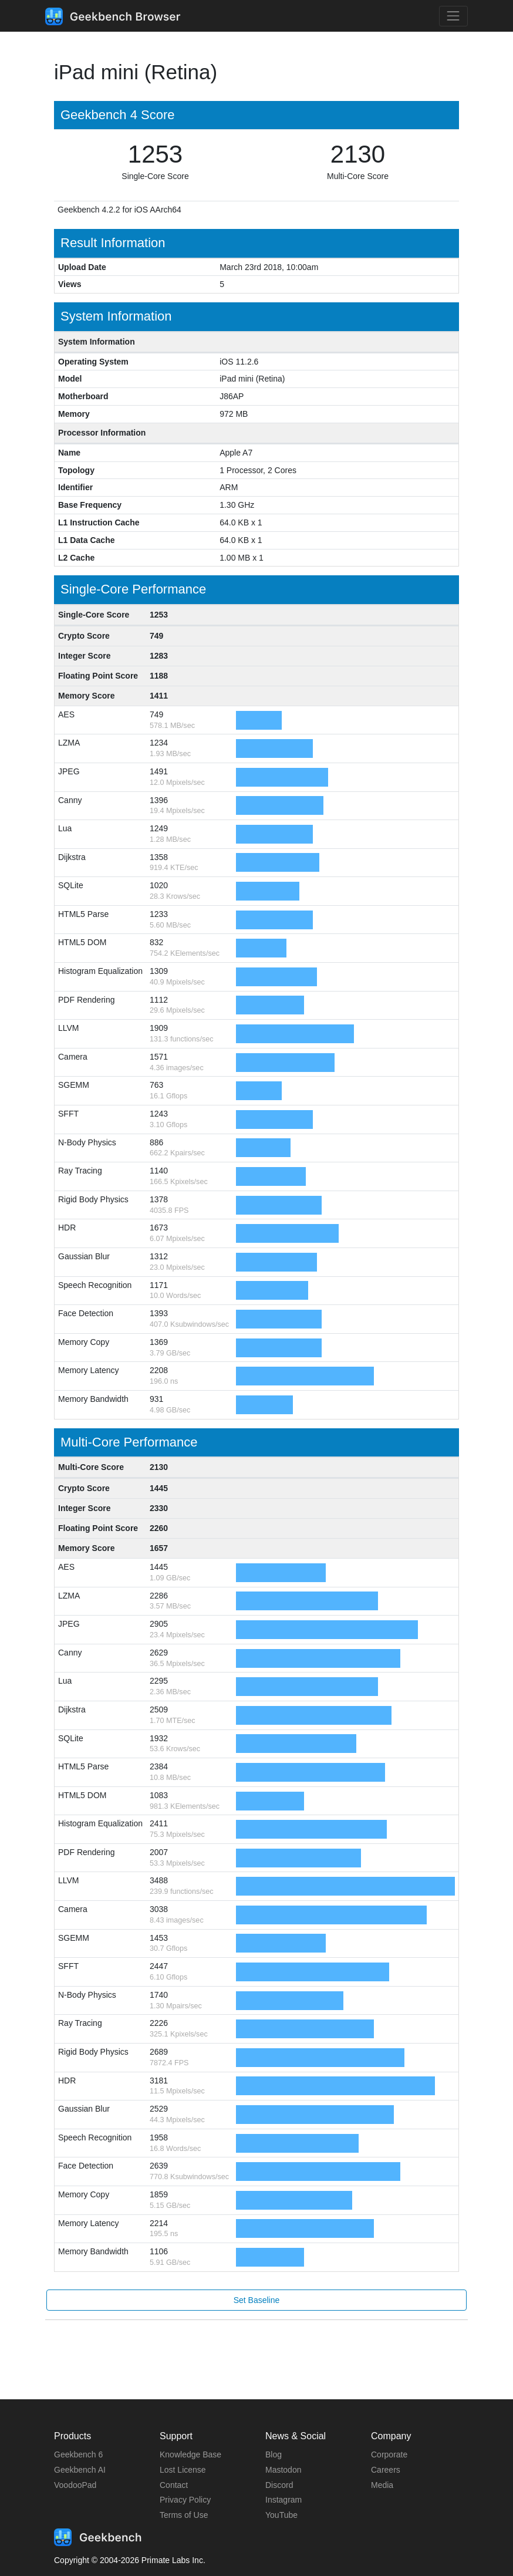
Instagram (283, 2499)
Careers (385, 2469)
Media (382, 2485)
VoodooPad (75, 2485)
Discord (279, 2485)
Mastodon (283, 2469)
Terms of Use (184, 2515)
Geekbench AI (80, 2469)
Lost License (183, 2469)
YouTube (281, 2515)
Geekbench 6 (78, 2454)
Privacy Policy (185, 2499)
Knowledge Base (190, 2454)
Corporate (389, 2454)
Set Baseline (257, 2300)
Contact (174, 2485)
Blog (273, 2454)
